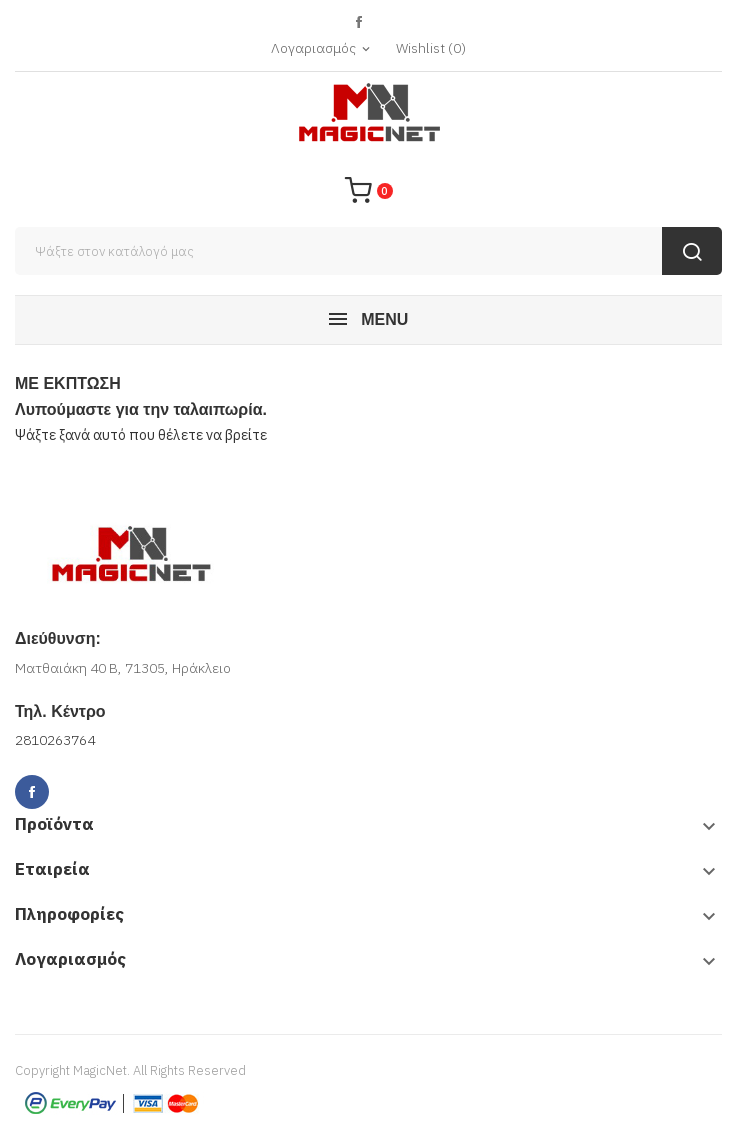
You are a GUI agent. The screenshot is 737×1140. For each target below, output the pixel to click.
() (431, 48)
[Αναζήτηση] (368, 251)
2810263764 (55, 740)
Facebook (358, 22)
